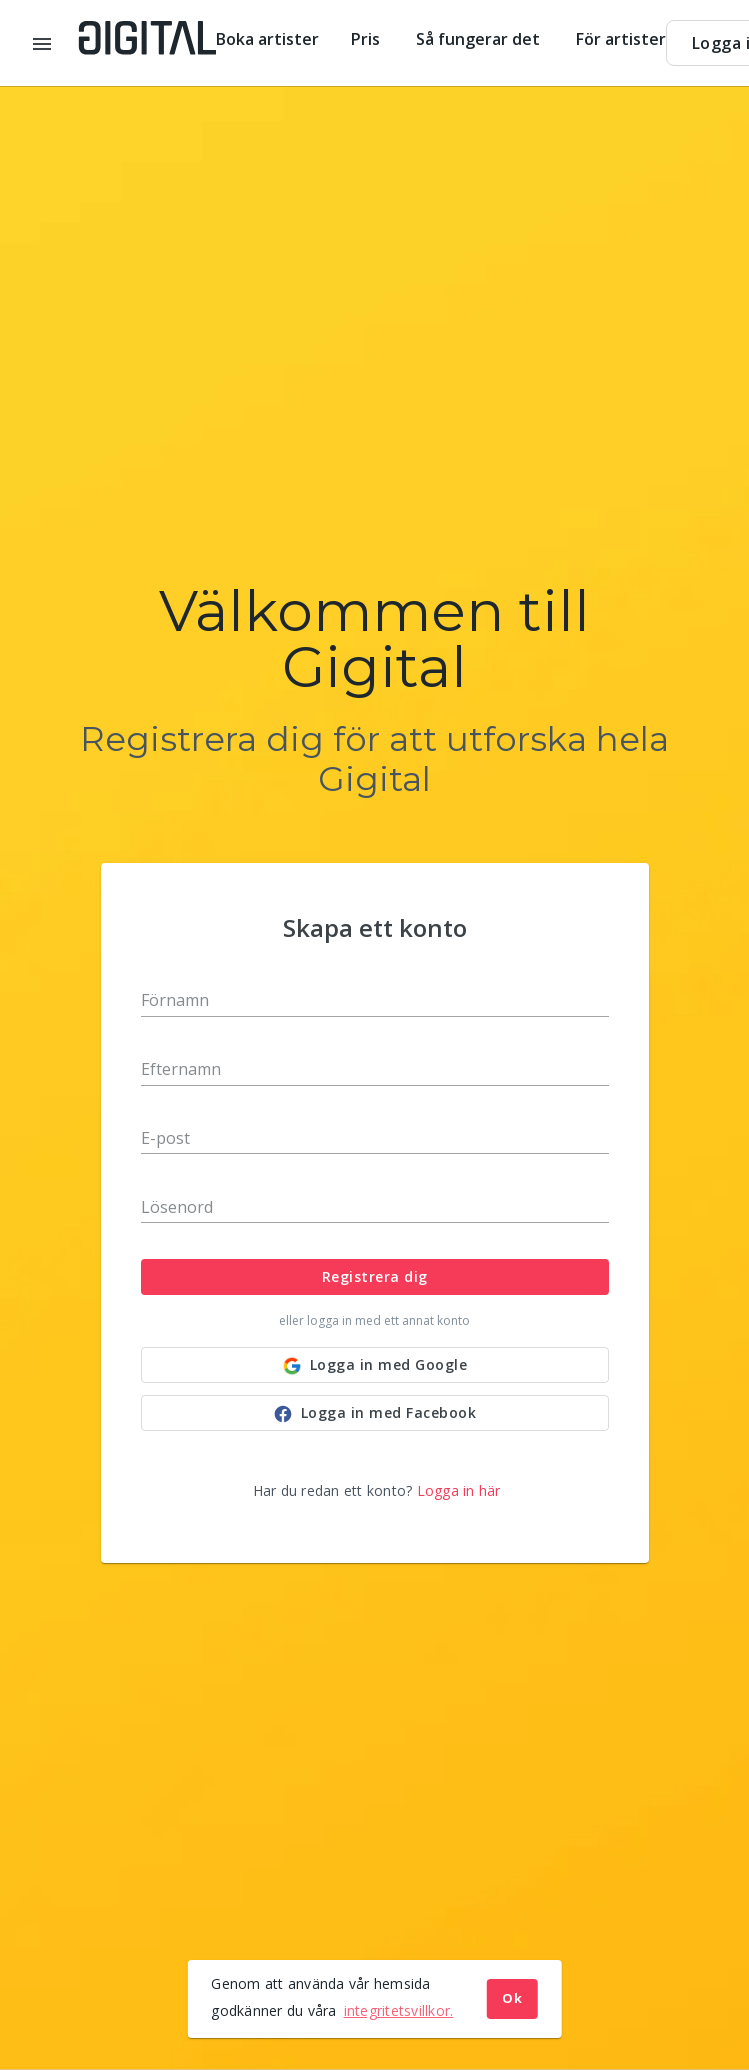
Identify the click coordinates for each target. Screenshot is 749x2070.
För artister (621, 39)
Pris (367, 39)
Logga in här (459, 1490)
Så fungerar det (480, 39)
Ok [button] (512, 1998)
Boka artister (267, 39)
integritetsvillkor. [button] (399, 2010)
